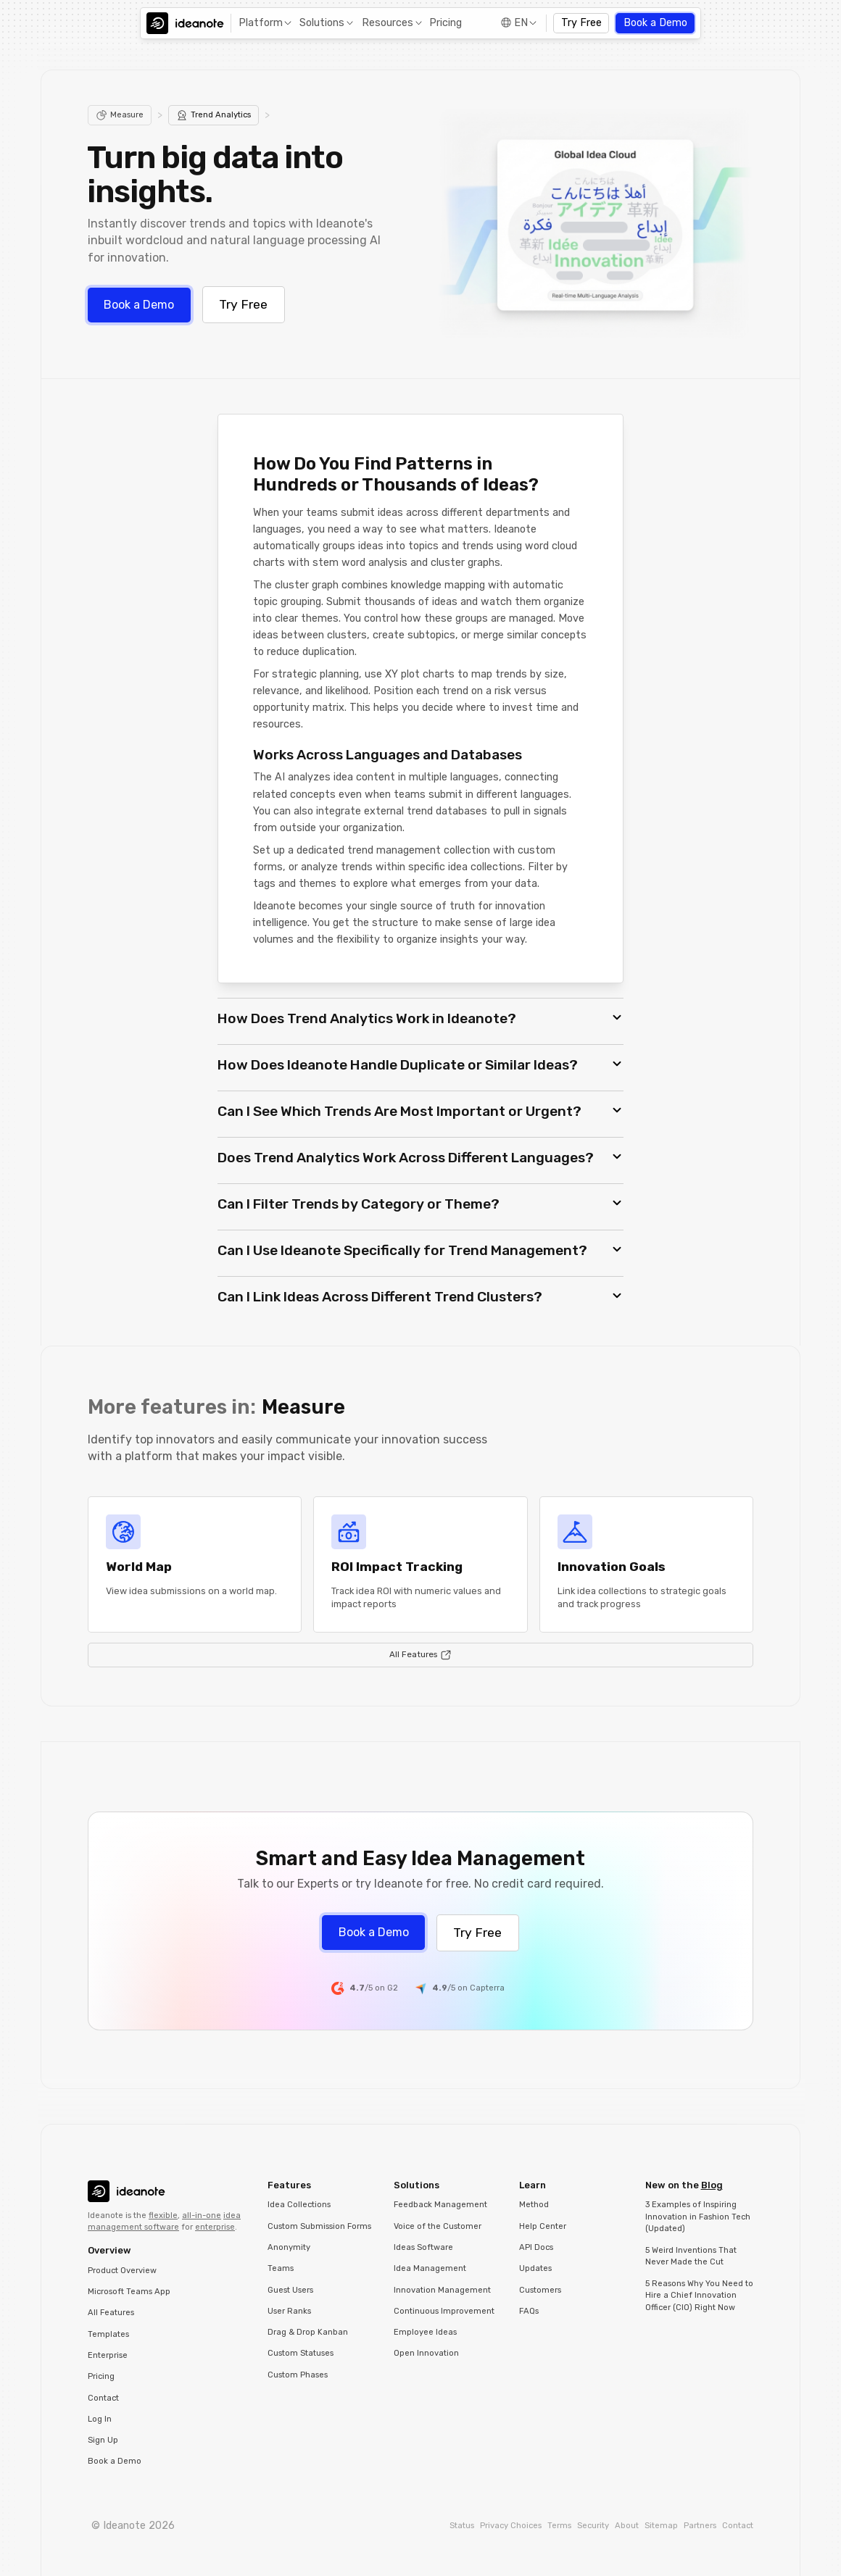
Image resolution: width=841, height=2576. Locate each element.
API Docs (536, 2247)
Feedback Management (440, 2204)
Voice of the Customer (437, 2226)
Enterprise (108, 2355)
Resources (387, 23)
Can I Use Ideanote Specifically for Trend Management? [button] (402, 1250)
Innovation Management (442, 2290)
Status (462, 2525)
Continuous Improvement (444, 2311)
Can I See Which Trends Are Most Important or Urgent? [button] (399, 1111)
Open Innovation (426, 2353)
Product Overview (122, 2270)
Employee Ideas (425, 2332)
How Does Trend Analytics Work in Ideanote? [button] (367, 1018)
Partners (700, 2525)
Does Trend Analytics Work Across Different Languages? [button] (406, 1157)
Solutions (321, 23)
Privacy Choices (511, 2525)
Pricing (445, 23)
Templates (108, 2334)
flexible (163, 2215)
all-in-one (201, 2215)
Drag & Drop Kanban (308, 2332)
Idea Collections (299, 2204)
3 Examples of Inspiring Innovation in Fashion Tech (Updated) (697, 2216)
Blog (712, 2185)
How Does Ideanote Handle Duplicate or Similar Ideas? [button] (398, 1064)
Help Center (542, 2226)
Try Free (581, 23)
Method (534, 2204)
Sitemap (661, 2525)
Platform (261, 23)
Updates (535, 2268)
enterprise (215, 2227)
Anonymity (289, 2247)
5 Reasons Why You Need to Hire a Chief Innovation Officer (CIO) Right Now (699, 2295)
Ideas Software (423, 2247)
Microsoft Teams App (129, 2291)
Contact (103, 2398)
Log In (100, 2419)
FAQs (529, 2311)
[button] (263, 23)
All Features (111, 2312)
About (627, 2525)
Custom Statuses (301, 2353)
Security (593, 2525)
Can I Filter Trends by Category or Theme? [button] (359, 1204)
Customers (540, 2290)
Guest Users (290, 2290)
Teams (281, 2268)
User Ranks (289, 2311)
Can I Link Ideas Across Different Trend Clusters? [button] (380, 1296)
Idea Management (430, 2268)
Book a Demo (655, 23)
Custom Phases (298, 2375)
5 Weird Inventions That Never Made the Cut (691, 2256)
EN (521, 23)
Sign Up (103, 2440)
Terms (559, 2525)
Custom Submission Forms (319, 2226)
